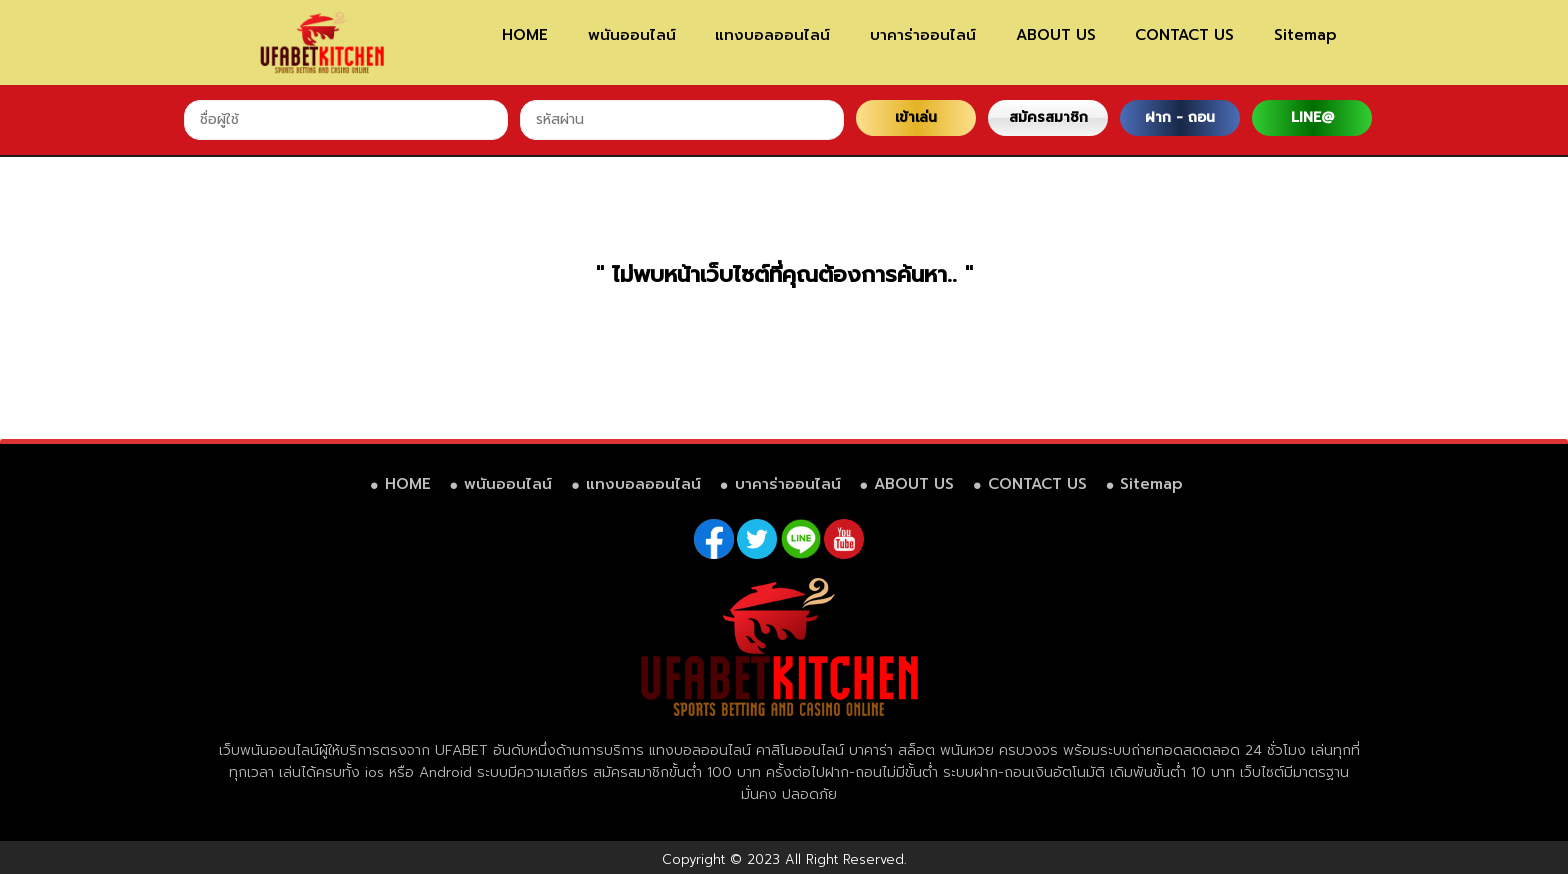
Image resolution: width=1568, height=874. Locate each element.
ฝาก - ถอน (1180, 117)
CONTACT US (1184, 35)
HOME (525, 35)
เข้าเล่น (916, 117)
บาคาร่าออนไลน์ (923, 35)
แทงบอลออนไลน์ (772, 35)
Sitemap (1305, 35)
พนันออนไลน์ (632, 35)
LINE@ (1312, 117)
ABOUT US (1056, 35)
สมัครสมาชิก (1048, 117)
